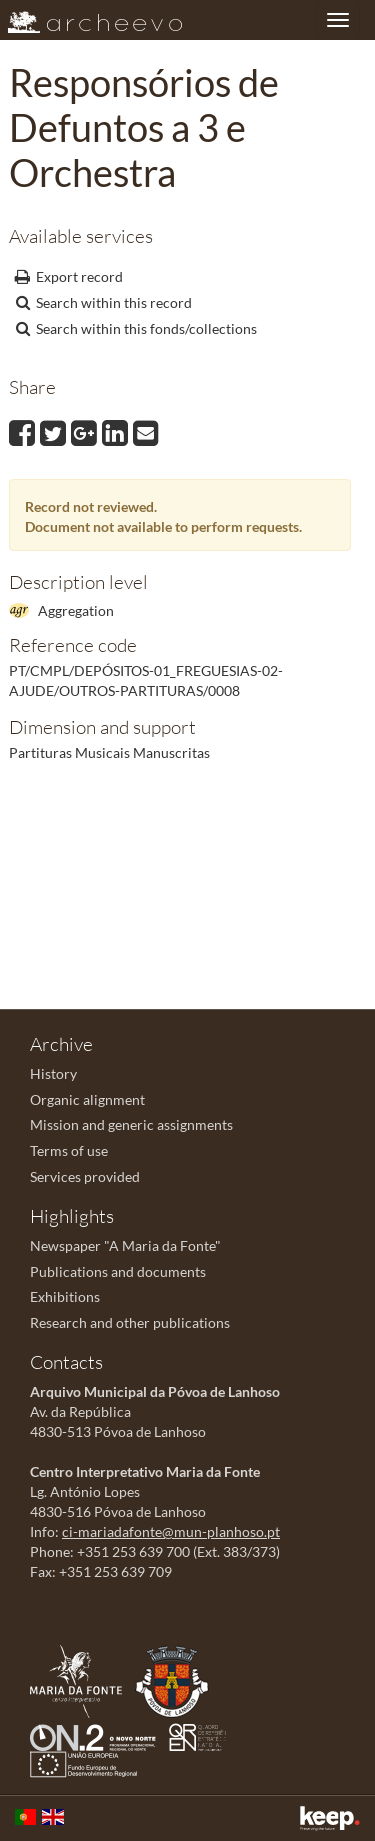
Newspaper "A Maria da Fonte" (125, 1245)
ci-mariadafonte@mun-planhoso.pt (171, 1531)
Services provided (85, 1176)
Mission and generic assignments (131, 1124)
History (53, 1073)
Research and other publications (130, 1322)
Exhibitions (65, 1296)
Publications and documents (118, 1271)
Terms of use (69, 1150)
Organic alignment (87, 1099)
